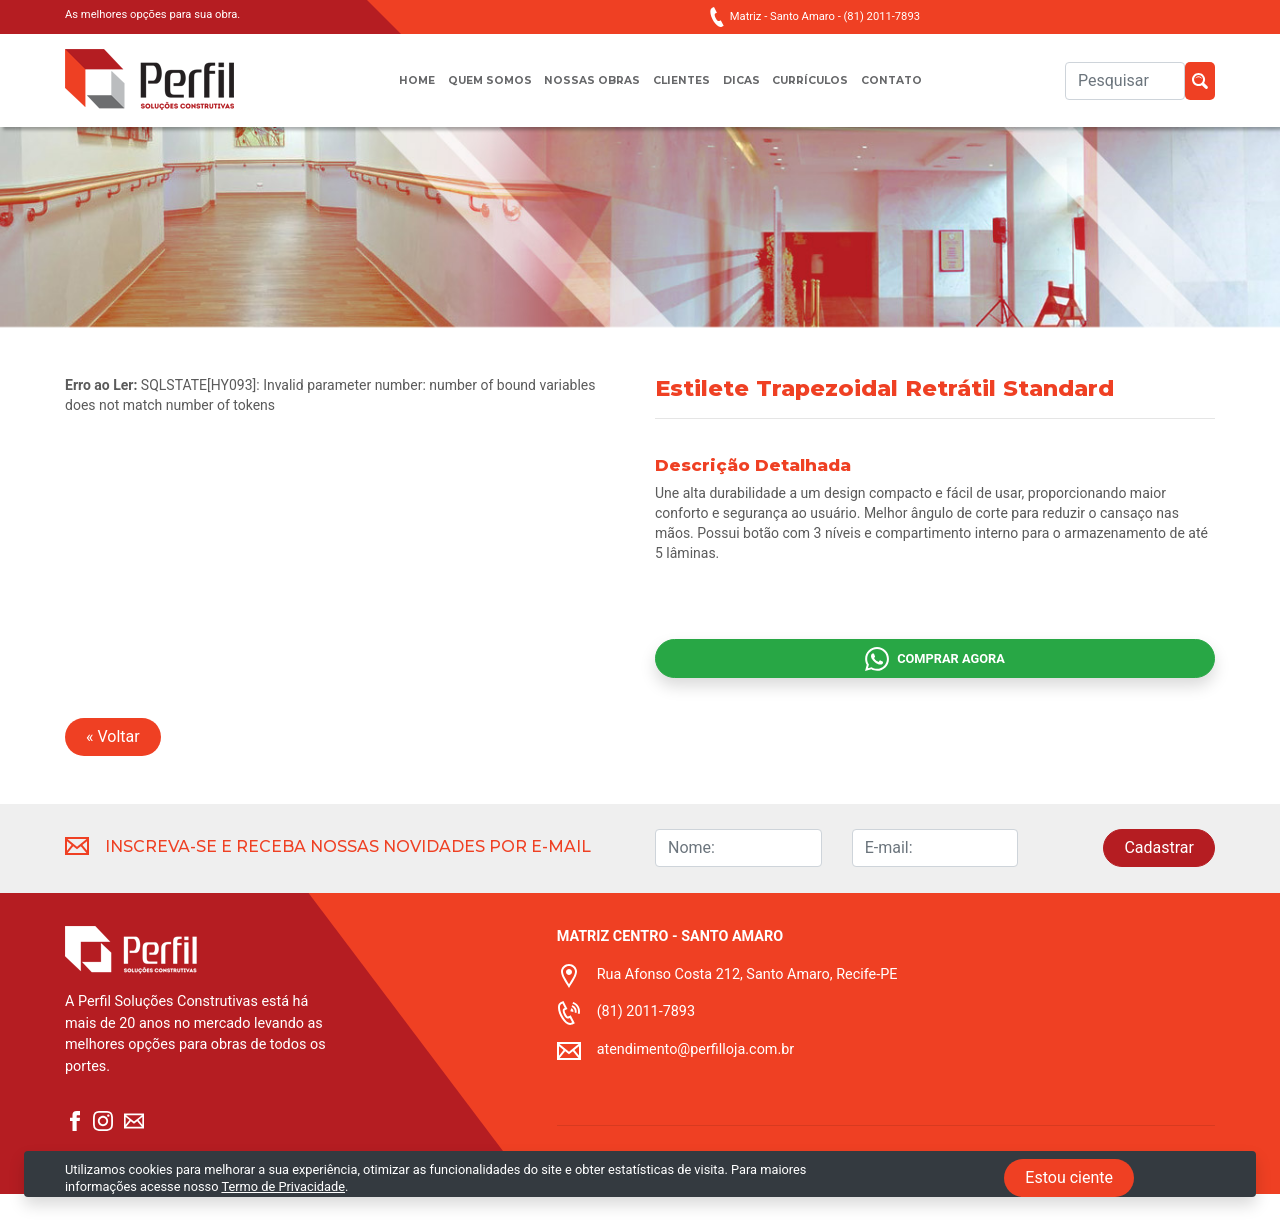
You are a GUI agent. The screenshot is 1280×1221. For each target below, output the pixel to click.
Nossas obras (584, 90)
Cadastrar (1159, 874)
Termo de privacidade (619, 1209)
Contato (918, 90)
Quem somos (471, 90)
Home (389, 90)
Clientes (682, 90)
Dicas (748, 90)
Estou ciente (1069, 1177)
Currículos (826, 90)
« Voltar (113, 763)
